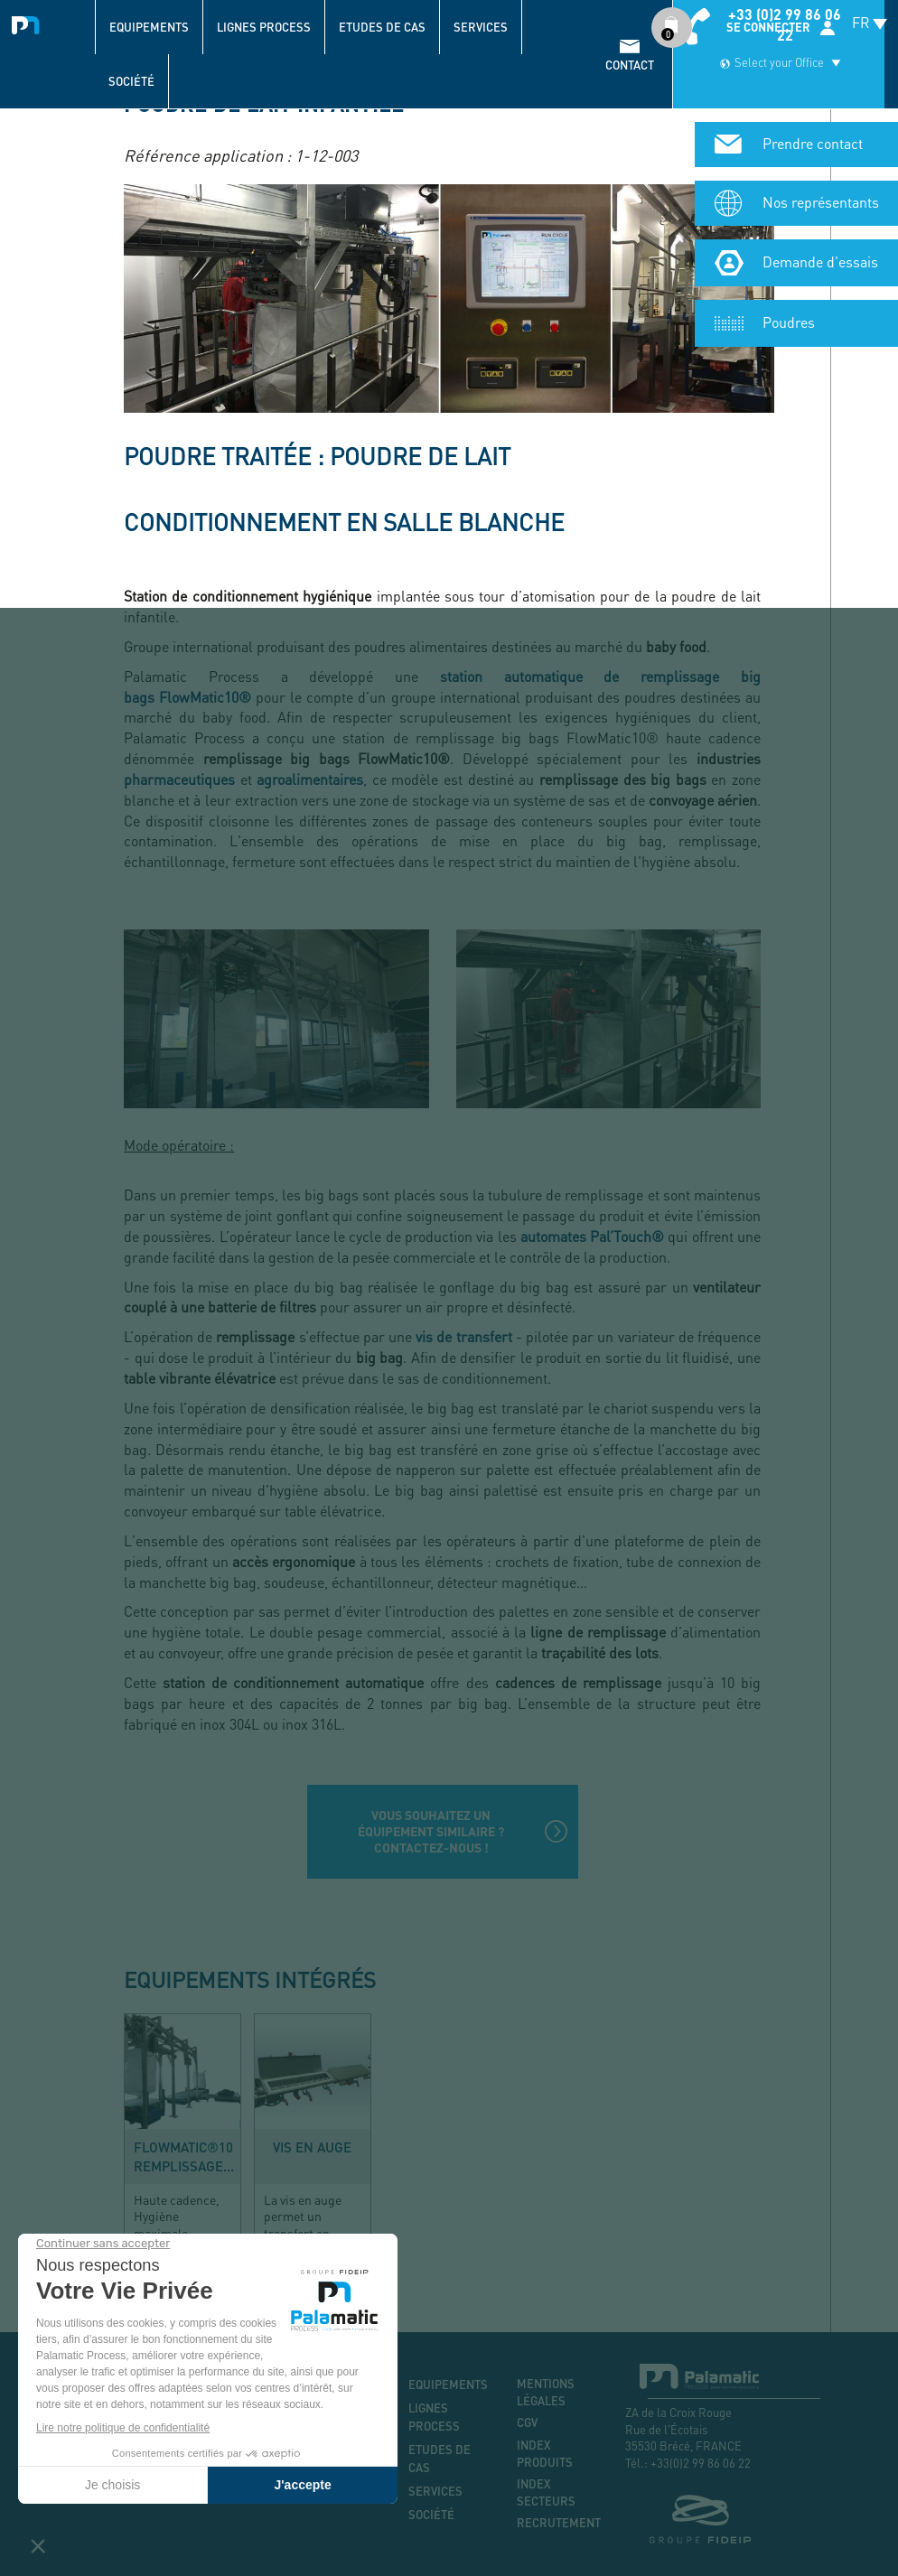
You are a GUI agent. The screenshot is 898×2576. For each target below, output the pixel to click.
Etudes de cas (382, 27)
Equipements (149, 27)
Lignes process (264, 27)
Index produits (545, 2453)
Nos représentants (820, 135)
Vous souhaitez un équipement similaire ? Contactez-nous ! (431, 1831)
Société (131, 81)
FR (861, 22)
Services (481, 27)
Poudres (788, 256)
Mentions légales (546, 2392)
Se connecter (768, 27)
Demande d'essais (820, 195)
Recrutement (557, 2522)
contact (629, 65)
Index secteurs (546, 2492)
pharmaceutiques (179, 779)
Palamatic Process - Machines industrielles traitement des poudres (29, 22)
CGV (527, 2422)
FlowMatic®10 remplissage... (184, 2156)
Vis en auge (312, 2147)
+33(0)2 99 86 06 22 (700, 2462)
